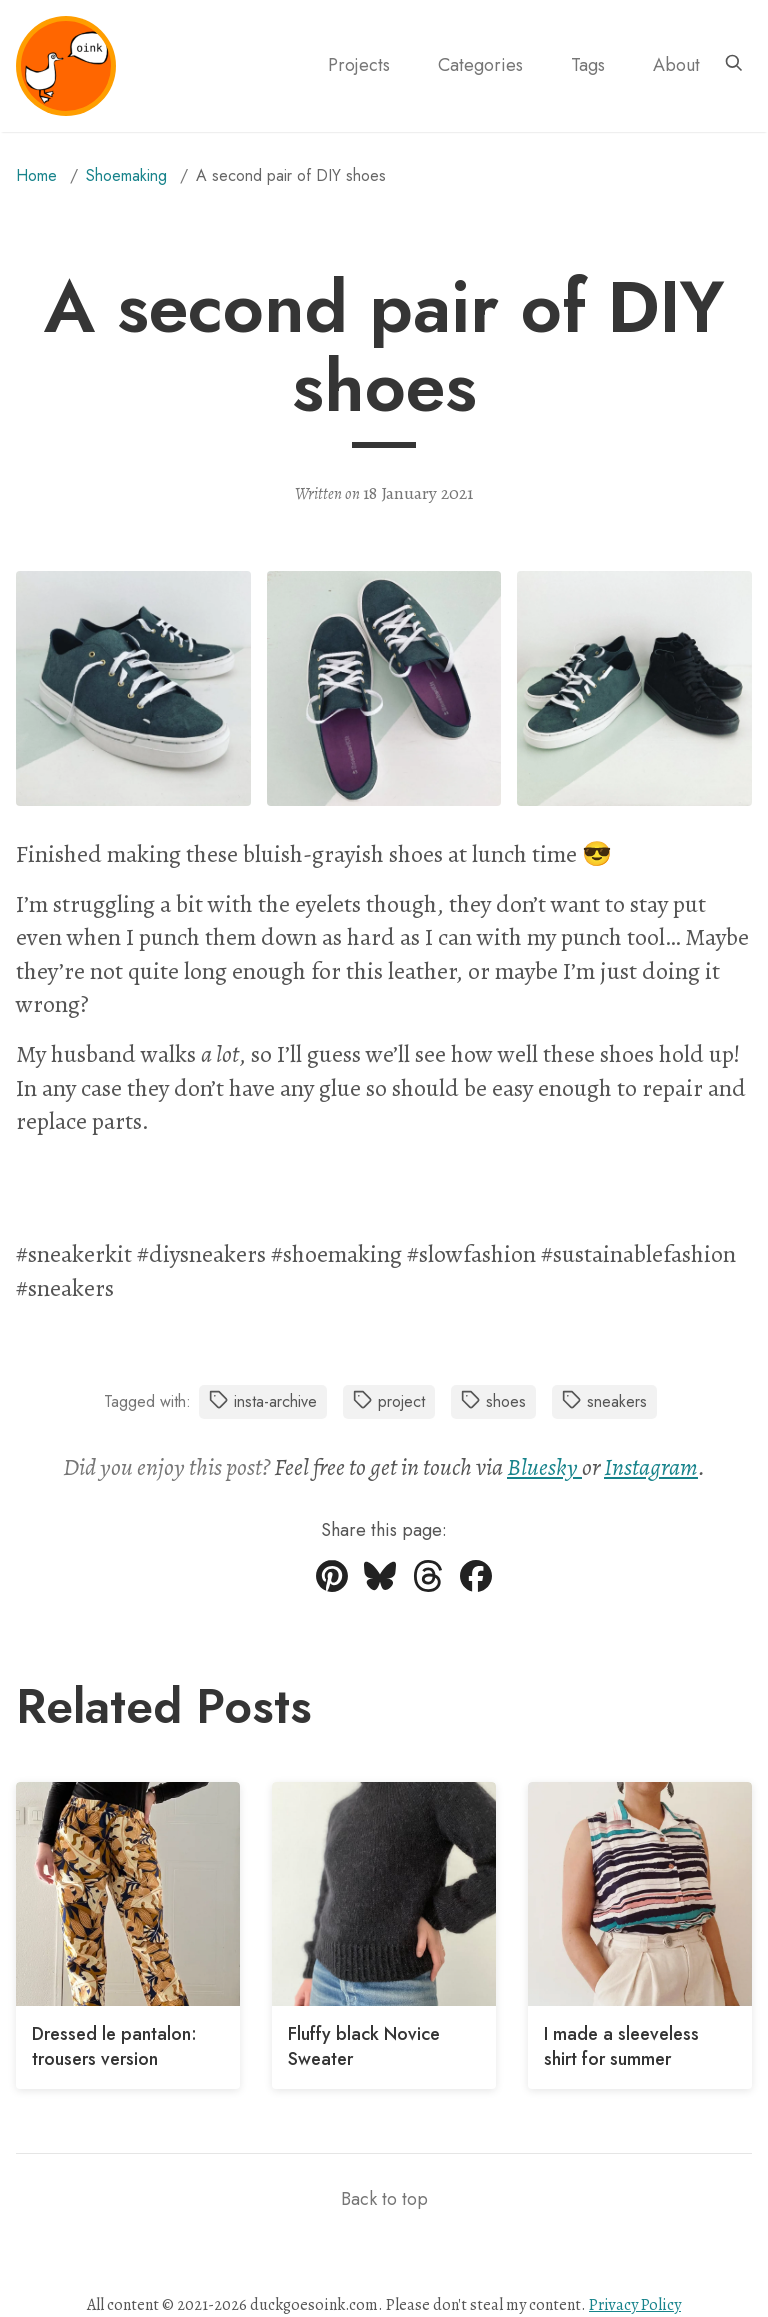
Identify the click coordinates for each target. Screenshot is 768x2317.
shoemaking (126, 175)
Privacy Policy (635, 2305)
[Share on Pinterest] (332, 1584)
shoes (493, 1401)
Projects (359, 65)
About (676, 65)
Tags (588, 65)
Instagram (651, 1467)
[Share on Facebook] (476, 1584)
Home (36, 175)
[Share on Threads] (428, 1584)
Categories (480, 65)
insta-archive (263, 1401)
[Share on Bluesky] (380, 1584)
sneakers (604, 1401)
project (389, 1401)
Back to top (384, 2199)
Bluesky (544, 1467)
